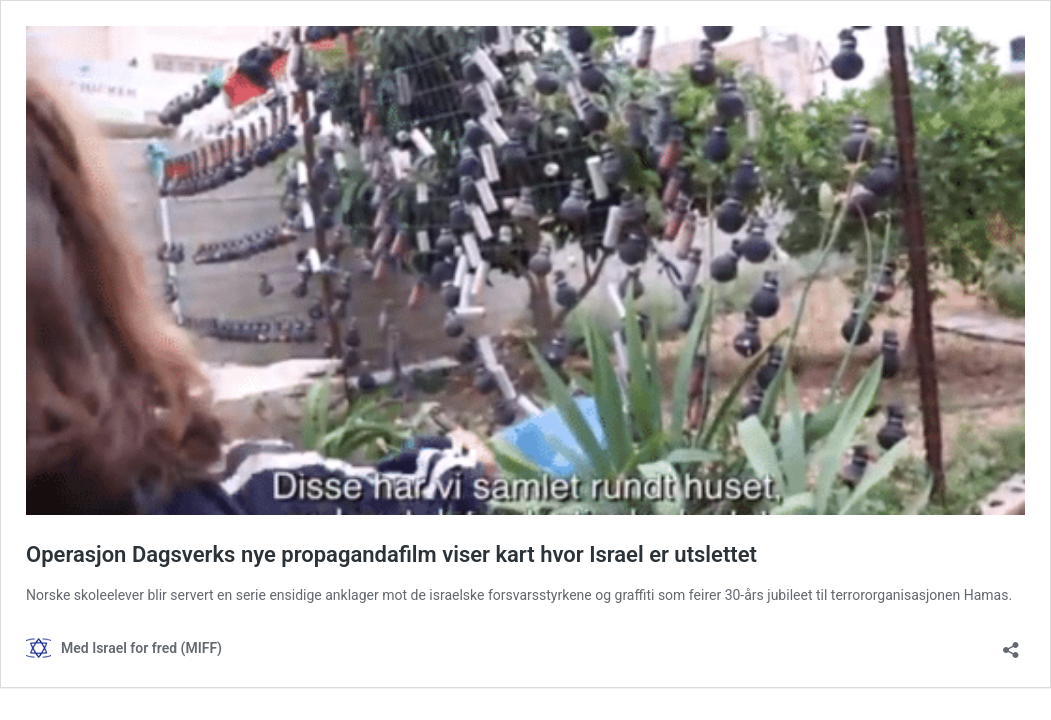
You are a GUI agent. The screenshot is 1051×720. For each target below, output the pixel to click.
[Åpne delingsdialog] (1011, 643)
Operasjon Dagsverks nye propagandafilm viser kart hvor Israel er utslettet (391, 554)
